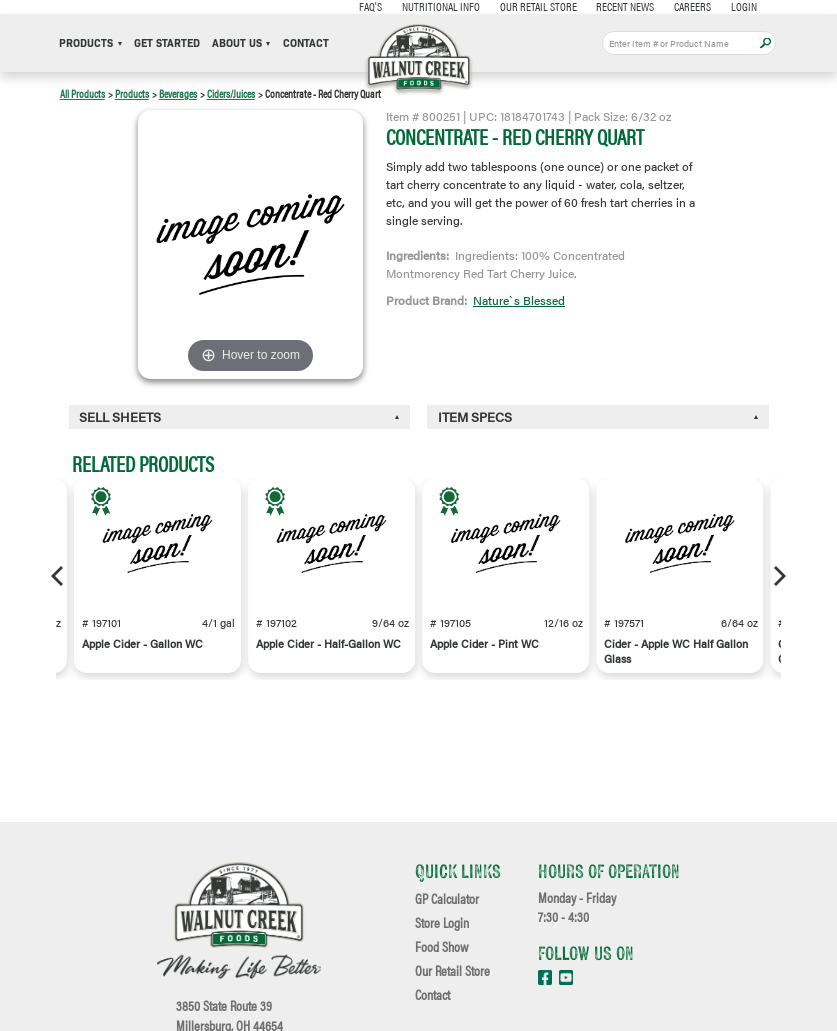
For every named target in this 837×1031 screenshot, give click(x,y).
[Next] (778, 576)
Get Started (167, 43)
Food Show (441, 947)
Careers (691, 6)
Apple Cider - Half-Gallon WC (328, 643)
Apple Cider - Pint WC (484, 643)
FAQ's (370, 6)
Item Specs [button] (475, 417)
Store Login (442, 923)
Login (743, 6)
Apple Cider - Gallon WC (142, 643)
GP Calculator (447, 899)
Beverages (178, 93)
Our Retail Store (537, 6)
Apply (765, 43)
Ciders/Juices (231, 93)
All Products (82, 93)
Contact (306, 43)
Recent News (625, 6)
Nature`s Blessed (519, 300)
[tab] (239, 417)
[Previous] (59, 576)
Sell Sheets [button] (120, 417)
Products (90, 43)
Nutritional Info (440, 6)
